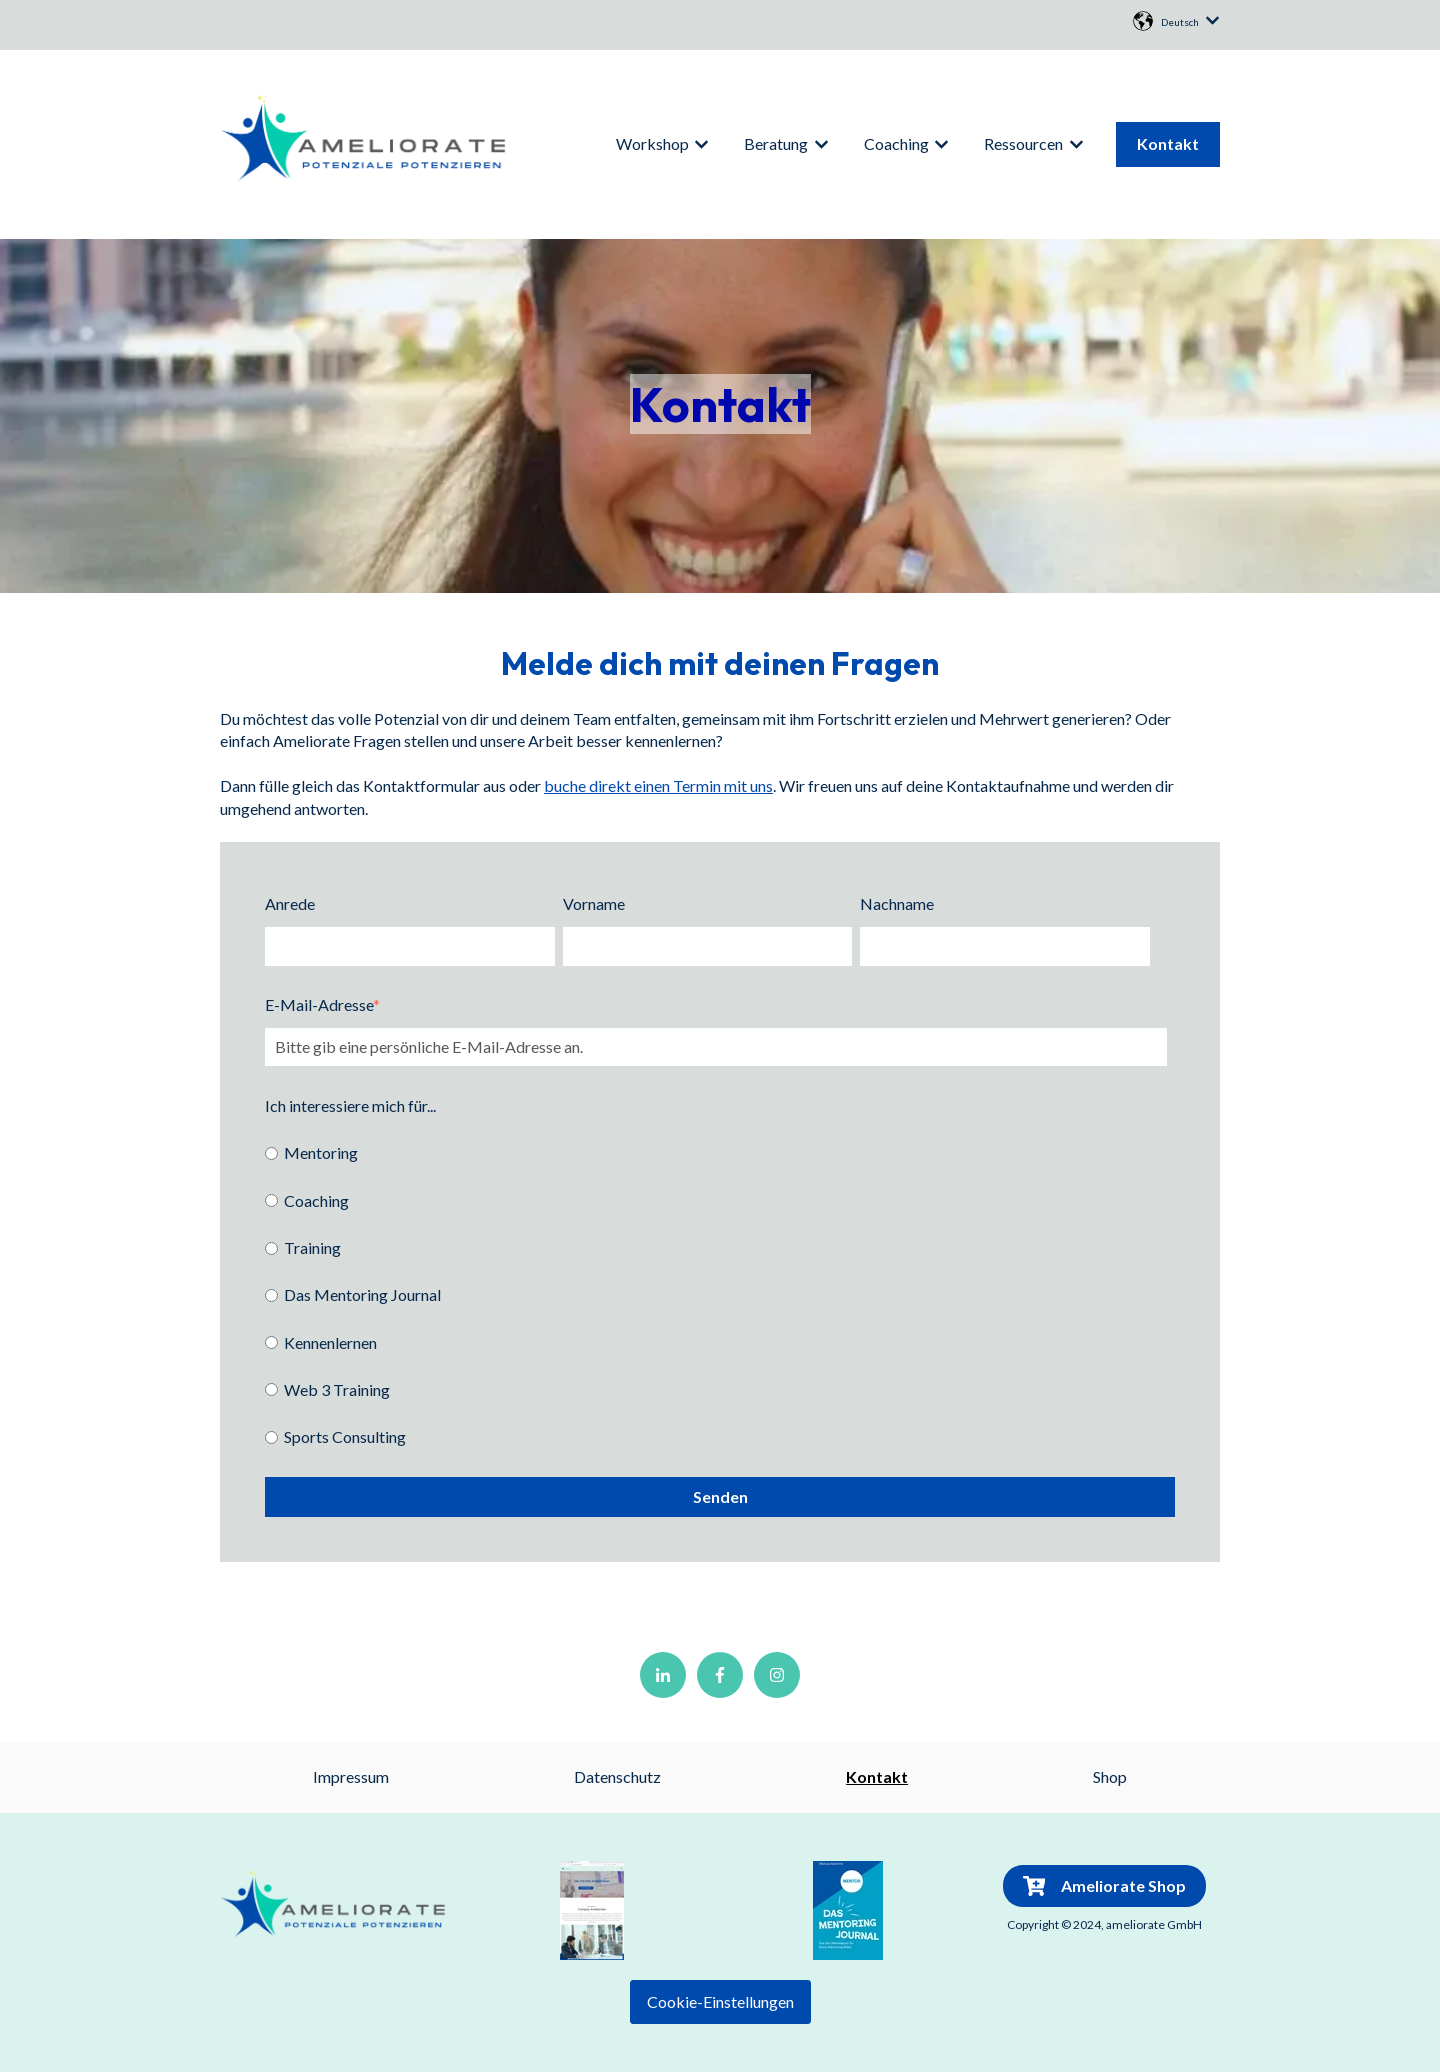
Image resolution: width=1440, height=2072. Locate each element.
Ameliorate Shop (1105, 1886)
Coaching (896, 143)
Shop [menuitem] (1110, 1776)
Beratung (776, 143)
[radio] (716, 1152)
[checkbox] (716, 1294)
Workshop (652, 143)
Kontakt (1168, 143)
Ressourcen (1023, 143)
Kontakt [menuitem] (877, 1776)
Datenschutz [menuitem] (617, 1776)
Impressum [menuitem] (351, 1776)
